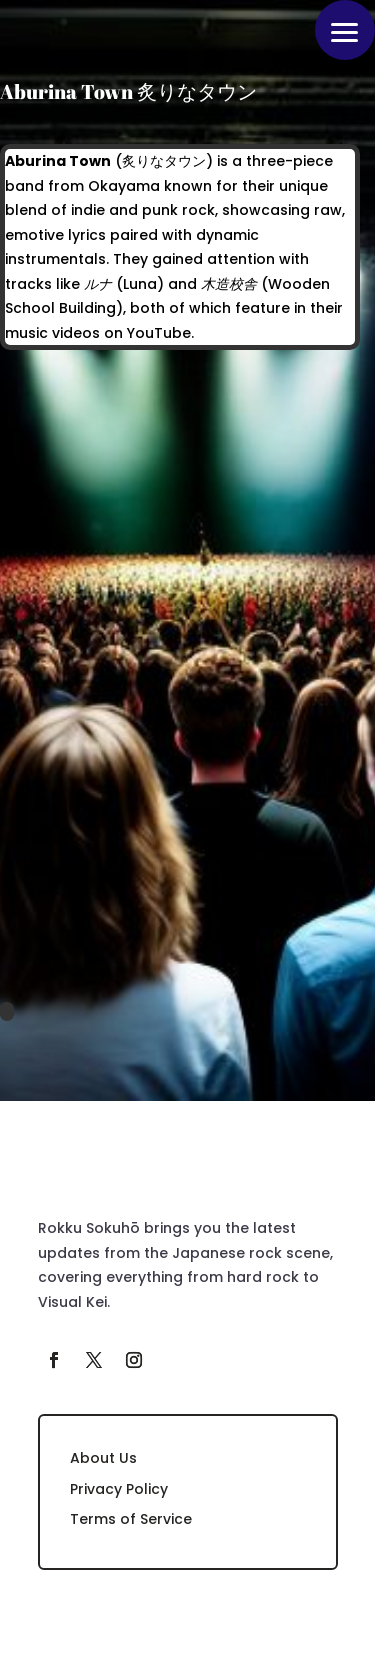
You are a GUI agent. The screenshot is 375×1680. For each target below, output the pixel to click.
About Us (103, 1458)
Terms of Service (131, 1519)
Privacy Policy (119, 1489)
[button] (345, 30)
